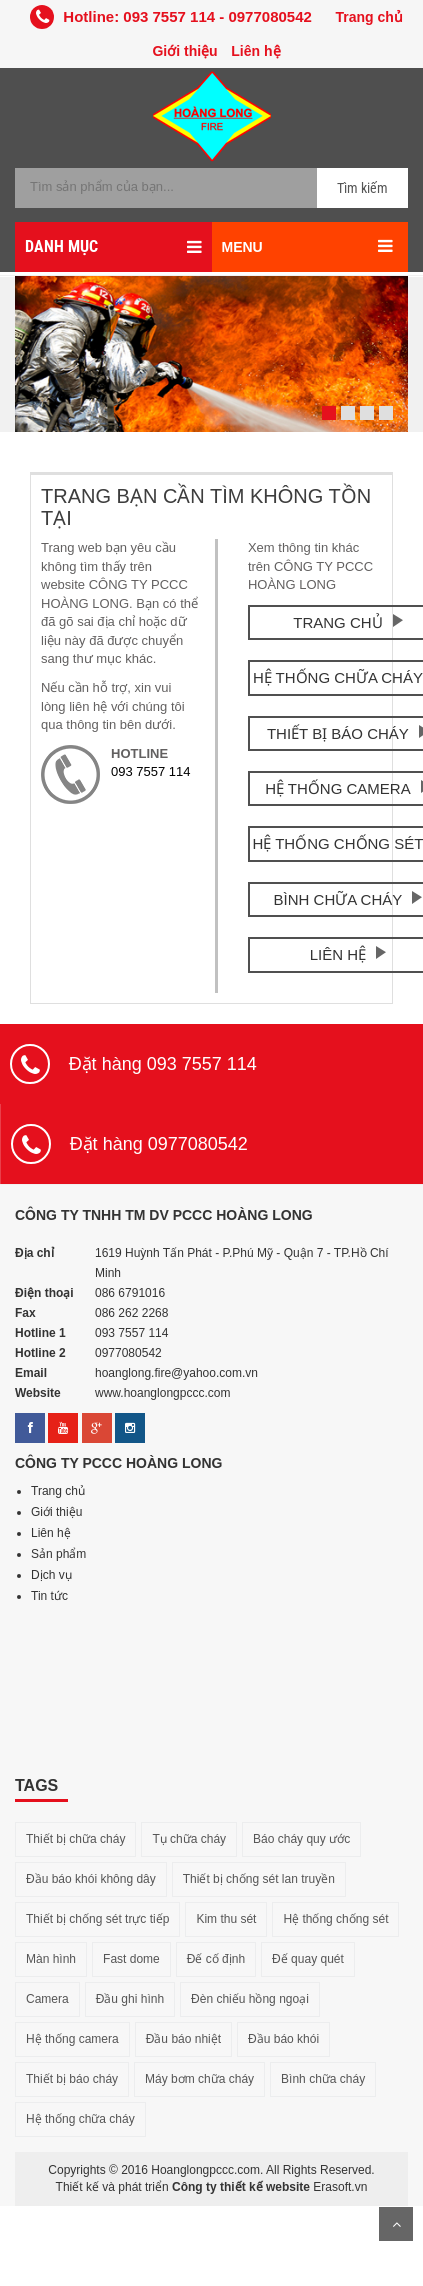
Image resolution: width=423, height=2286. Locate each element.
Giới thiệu (184, 51)
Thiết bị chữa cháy (75, 1839)
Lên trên (396, 2224)
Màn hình (51, 1959)
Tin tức (49, 1596)
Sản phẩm (58, 1554)
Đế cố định (216, 1959)
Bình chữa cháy (323, 2079)
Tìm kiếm (362, 188)
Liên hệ (255, 51)
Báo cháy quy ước (301, 1839)
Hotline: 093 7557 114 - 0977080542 (171, 16)
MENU (242, 247)
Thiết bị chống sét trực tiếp (97, 1919)
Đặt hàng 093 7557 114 (163, 1064)
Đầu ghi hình (130, 1999)
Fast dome (131, 1959)
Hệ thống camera (72, 2039)
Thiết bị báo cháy (72, 2079)
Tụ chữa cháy (189, 1839)
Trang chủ (368, 17)
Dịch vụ (51, 1575)
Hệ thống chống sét (335, 1919)
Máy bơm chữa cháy (199, 2079)
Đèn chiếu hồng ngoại (250, 1999)
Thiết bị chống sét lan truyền (259, 1879)
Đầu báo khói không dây (91, 1879)
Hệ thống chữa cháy (80, 2119)
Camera (47, 1999)
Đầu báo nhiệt (183, 2039)
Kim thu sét (226, 1919)
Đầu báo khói (283, 2039)
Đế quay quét (308, 1959)
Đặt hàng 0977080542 (159, 1144)
